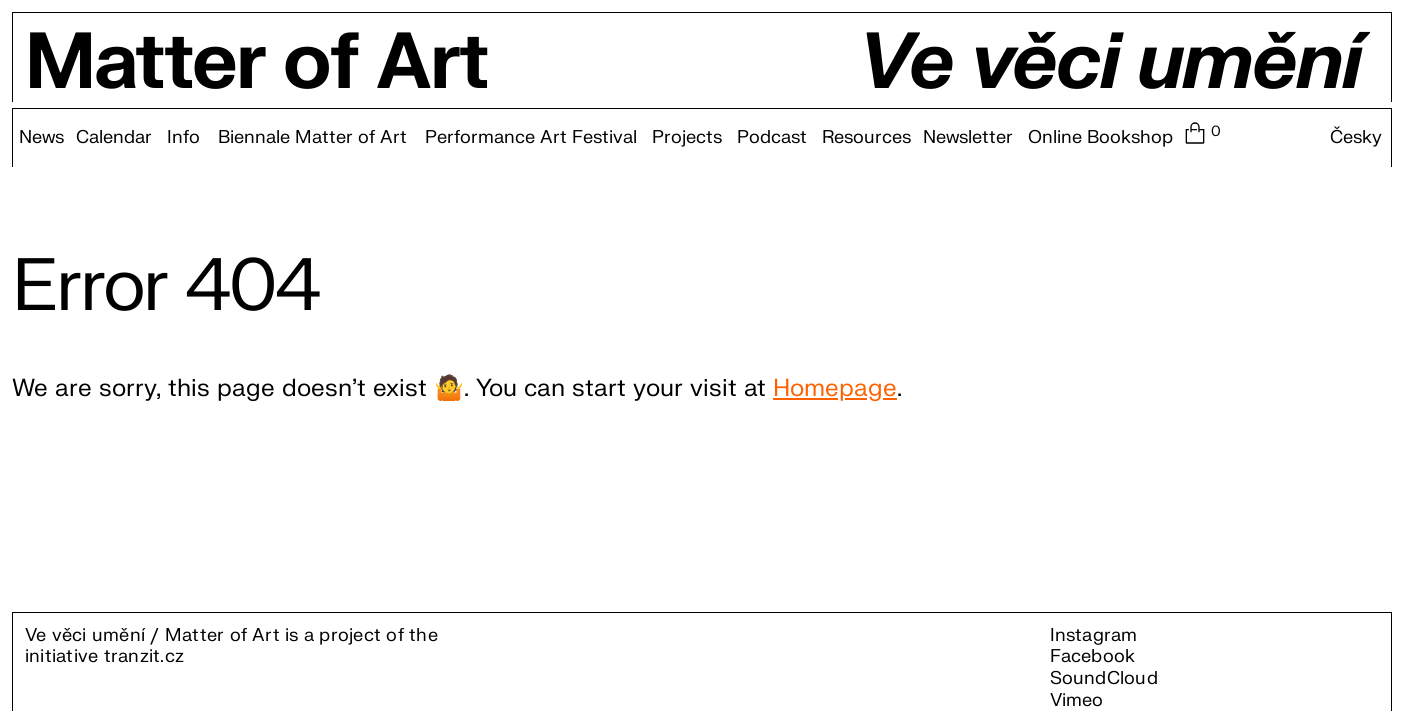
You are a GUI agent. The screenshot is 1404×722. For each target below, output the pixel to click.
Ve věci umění (1109, 63)
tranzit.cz (144, 656)
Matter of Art (256, 63)
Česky (1356, 138)
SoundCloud (1104, 678)
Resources (866, 138)
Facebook (1093, 656)
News (41, 138)
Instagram (1094, 635)
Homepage (835, 388)
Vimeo (1077, 700)
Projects (687, 138)
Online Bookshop (1100, 138)
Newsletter (968, 138)
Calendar (114, 138)
